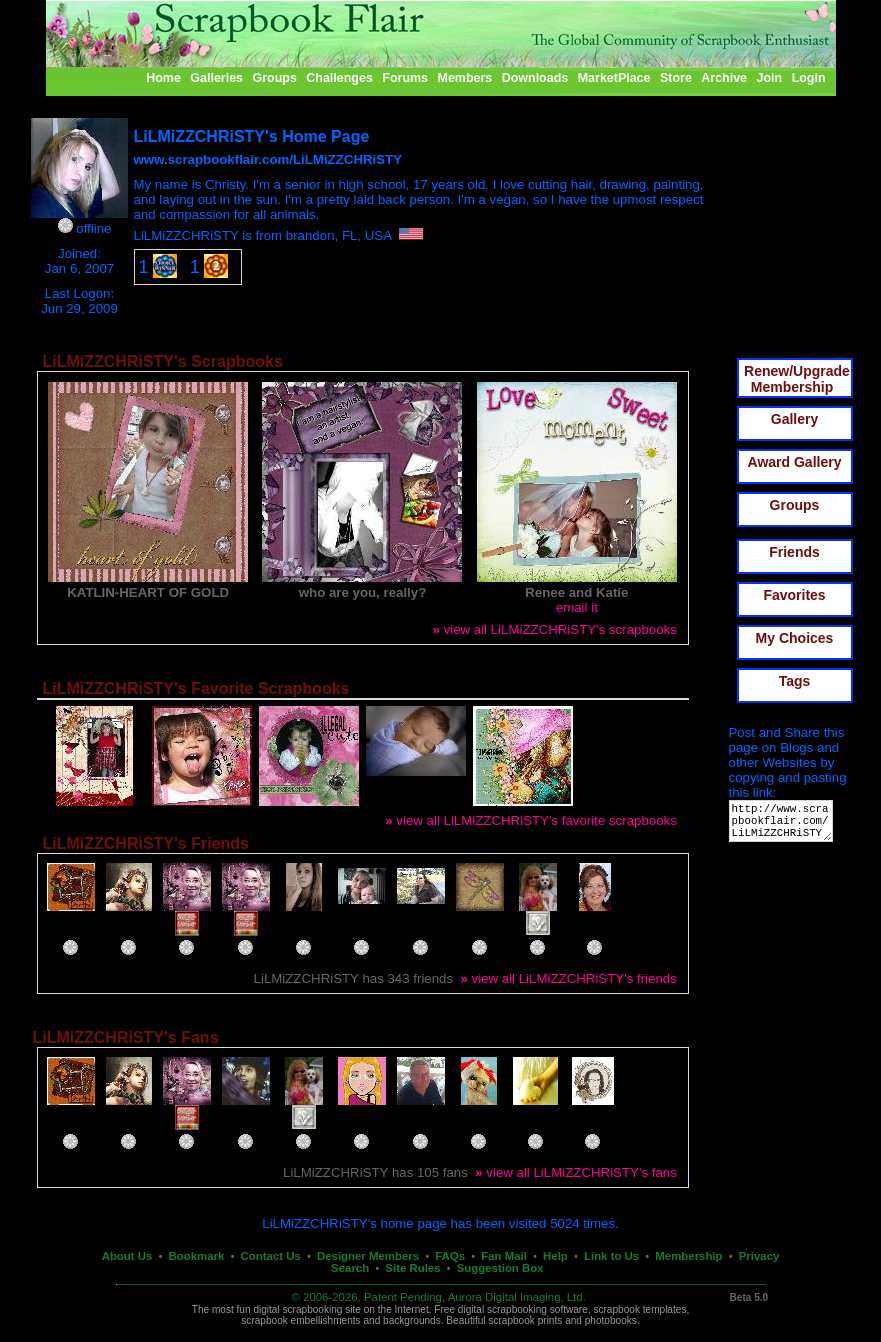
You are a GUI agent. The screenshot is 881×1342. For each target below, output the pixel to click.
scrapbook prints (525, 1320)
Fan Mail (504, 1256)
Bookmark (197, 1256)
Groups (274, 78)
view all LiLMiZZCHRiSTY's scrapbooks (554, 629)
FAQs (450, 1256)
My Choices (795, 638)
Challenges (339, 78)
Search (350, 1268)
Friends (794, 552)
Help (555, 1256)
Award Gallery (795, 462)
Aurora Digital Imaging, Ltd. (517, 1297)
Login (809, 78)
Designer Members (368, 1256)
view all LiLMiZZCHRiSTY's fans (576, 1172)
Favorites (794, 595)
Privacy (759, 1256)
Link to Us (611, 1256)
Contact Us (271, 1256)
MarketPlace (614, 78)
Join (770, 78)
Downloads (535, 78)
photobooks (611, 1320)
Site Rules (412, 1268)
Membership (688, 1256)
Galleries (216, 78)
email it (577, 607)
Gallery (794, 419)
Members (465, 78)
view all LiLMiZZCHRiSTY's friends (568, 978)
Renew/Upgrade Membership (797, 379)
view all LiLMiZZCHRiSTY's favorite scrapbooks (531, 820)
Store (676, 78)
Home (163, 78)
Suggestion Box (500, 1268)
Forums (405, 78)
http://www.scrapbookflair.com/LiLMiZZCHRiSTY (784, 825)
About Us (127, 1256)
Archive (724, 78)
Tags (795, 681)
